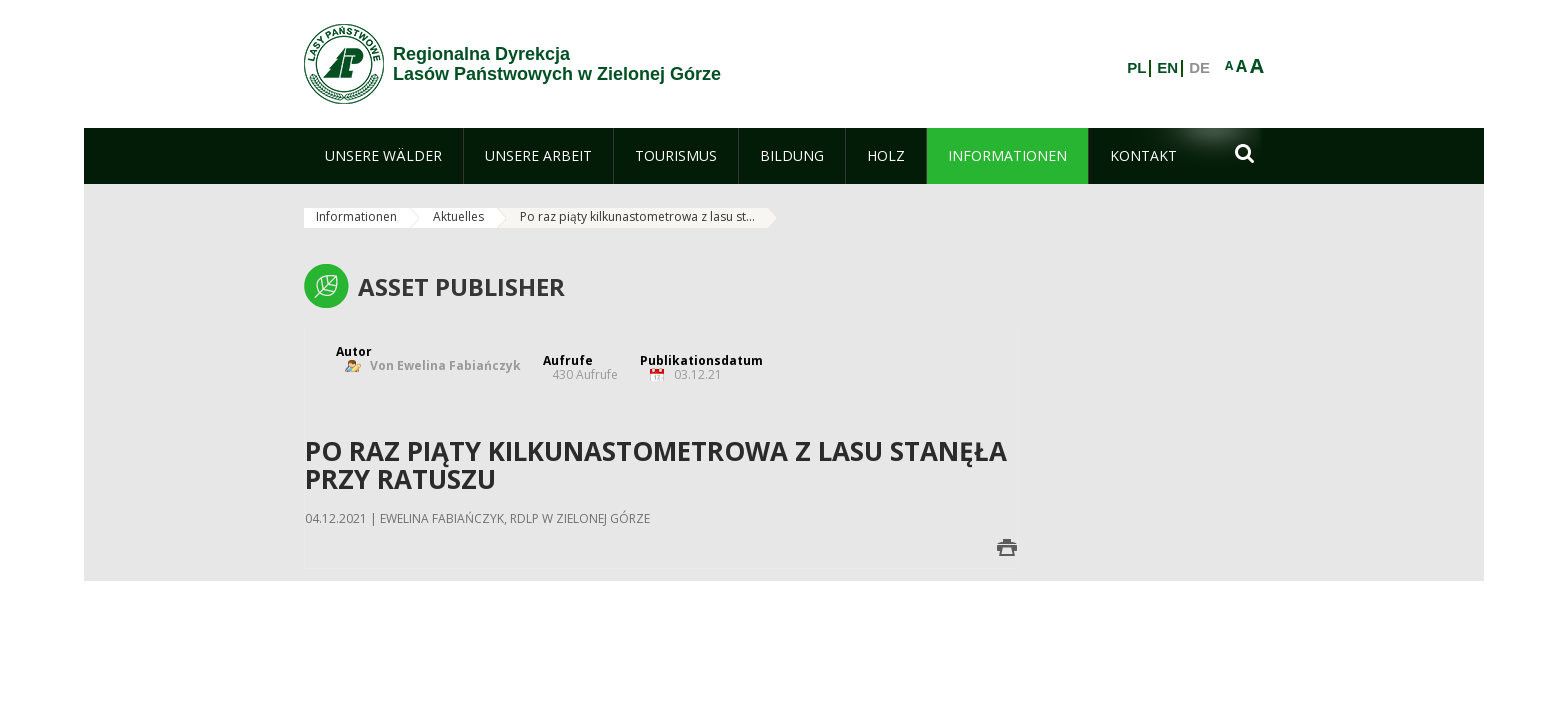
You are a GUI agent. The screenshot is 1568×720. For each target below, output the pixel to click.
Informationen (356, 216)
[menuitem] (383, 156)
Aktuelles (458, 216)
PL (1136, 68)
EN (1167, 68)
